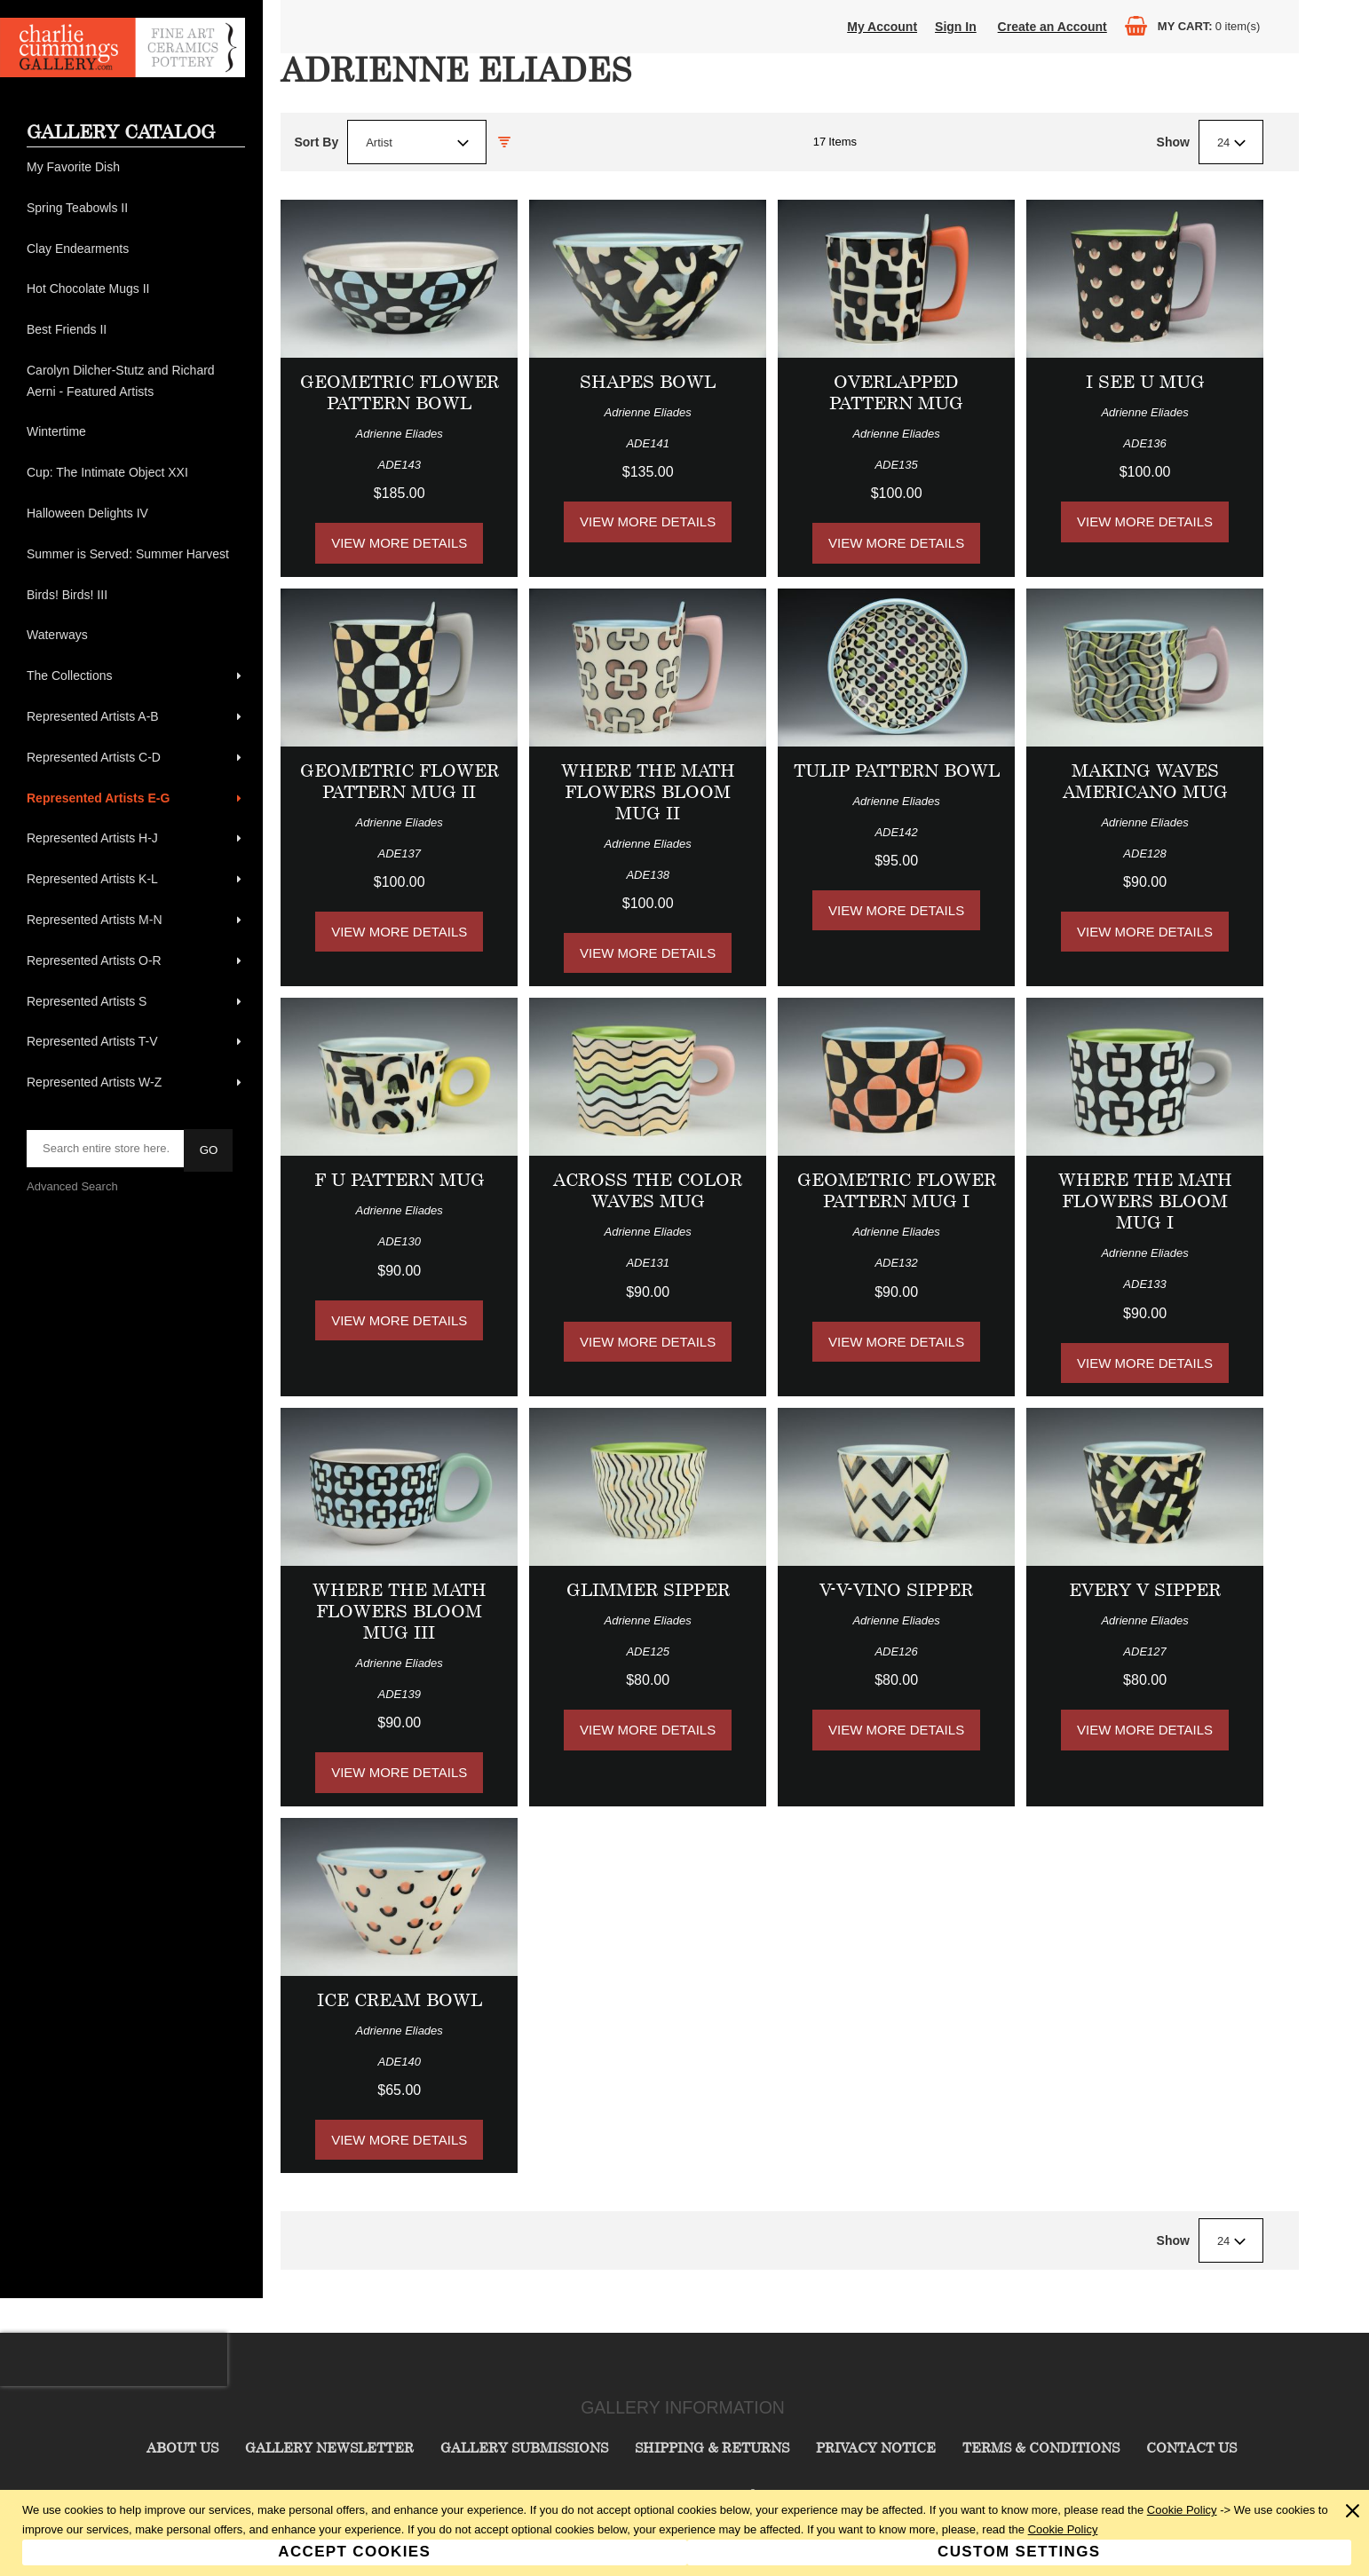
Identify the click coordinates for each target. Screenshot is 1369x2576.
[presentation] (113, 2359)
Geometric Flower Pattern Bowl (399, 392)
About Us (182, 2447)
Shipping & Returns (712, 2447)
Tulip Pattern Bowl (897, 770)
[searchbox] (106, 1148)
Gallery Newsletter (329, 2447)
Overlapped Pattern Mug (896, 392)
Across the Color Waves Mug (647, 1190)
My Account (882, 27)
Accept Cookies (354, 2551)
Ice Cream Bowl (399, 1999)
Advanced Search (72, 1186)
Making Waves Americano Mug (1145, 781)
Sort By (316, 142)
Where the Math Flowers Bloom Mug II (648, 791)
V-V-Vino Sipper (896, 1589)
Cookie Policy (1182, 2510)
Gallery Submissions (524, 2447)
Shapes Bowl (648, 381)
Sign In (956, 27)
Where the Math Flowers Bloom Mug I (1145, 1200)
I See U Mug (1145, 381)
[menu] (136, 625)
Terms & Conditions (1041, 2447)
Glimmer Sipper (648, 1589)
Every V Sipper (1145, 1589)
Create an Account (1052, 27)
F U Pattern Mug (399, 1179)
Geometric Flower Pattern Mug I (896, 1190)
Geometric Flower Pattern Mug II (399, 781)
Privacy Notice (876, 2447)
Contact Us (1191, 2447)
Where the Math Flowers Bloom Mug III (400, 1610)
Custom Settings (1019, 2551)
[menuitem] (136, 167)
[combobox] (417, 142)
